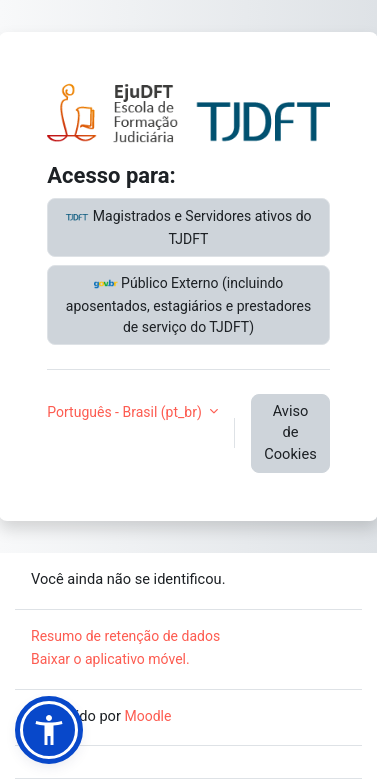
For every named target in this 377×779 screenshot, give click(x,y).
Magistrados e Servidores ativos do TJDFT (188, 226)
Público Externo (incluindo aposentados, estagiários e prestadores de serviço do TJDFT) (188, 303)
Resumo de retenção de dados (125, 636)
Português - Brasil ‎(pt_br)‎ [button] (126, 412)
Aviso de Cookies (290, 433)
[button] (49, 730)
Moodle (148, 716)
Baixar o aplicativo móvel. (110, 659)
